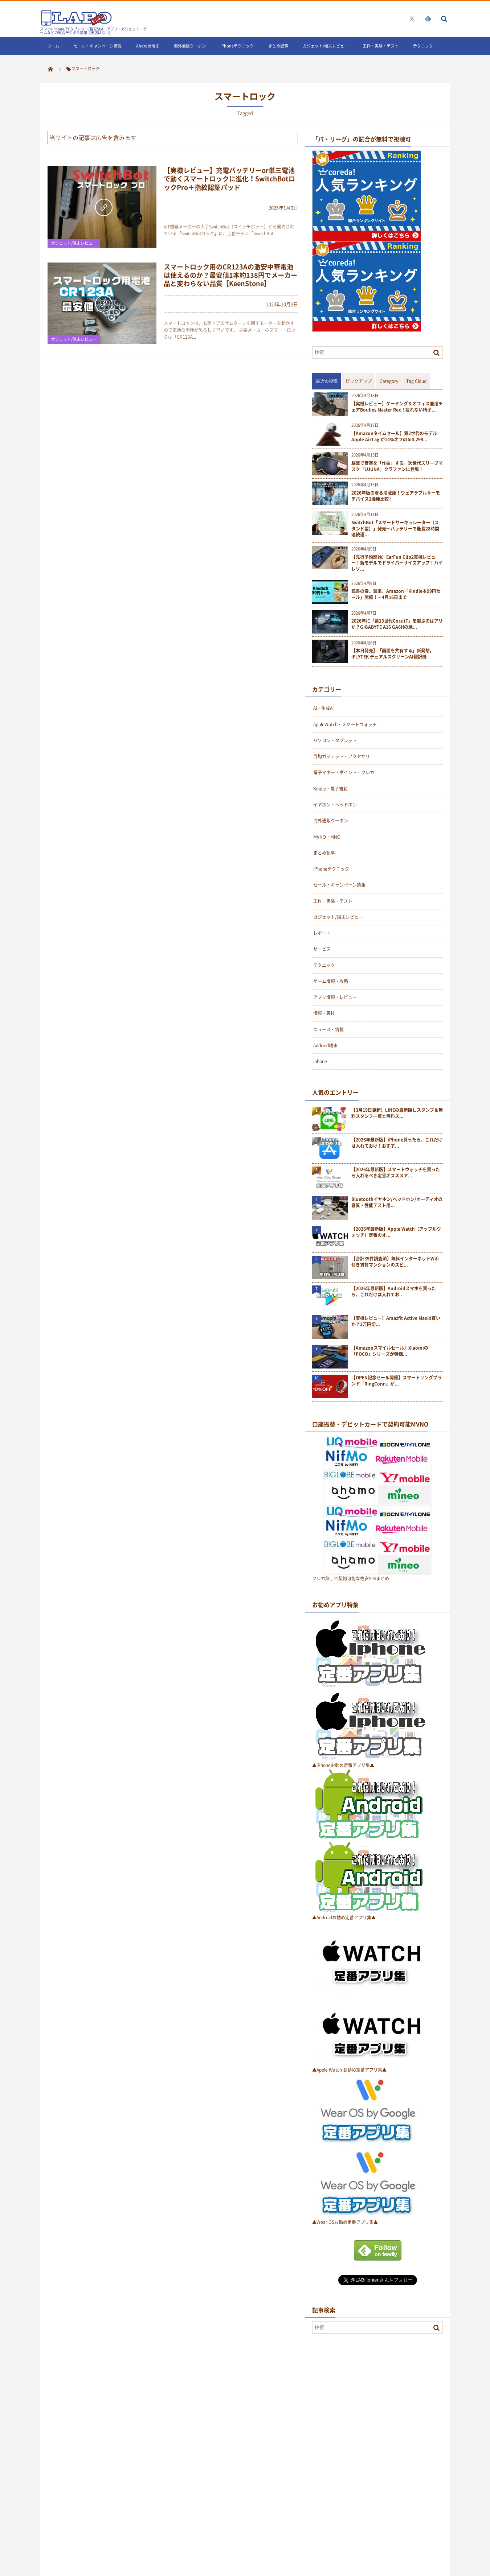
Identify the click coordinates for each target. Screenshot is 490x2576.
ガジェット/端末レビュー (325, 46)
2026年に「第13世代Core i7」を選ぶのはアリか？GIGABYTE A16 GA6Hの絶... (397, 624)
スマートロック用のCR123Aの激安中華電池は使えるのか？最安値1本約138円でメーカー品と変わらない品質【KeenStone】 (230, 275)
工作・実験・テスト (381, 46)
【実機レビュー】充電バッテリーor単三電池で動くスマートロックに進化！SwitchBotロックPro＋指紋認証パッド (229, 178)
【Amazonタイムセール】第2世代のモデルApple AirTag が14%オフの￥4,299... (394, 436)
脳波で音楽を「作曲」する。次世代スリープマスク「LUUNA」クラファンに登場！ (397, 466)
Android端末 (147, 46)
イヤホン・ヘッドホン (335, 804)
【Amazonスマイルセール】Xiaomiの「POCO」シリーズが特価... (389, 1351)
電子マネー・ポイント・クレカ (343, 772)
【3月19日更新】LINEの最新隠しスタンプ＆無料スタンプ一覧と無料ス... (397, 1113)
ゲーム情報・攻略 (330, 981)
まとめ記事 (278, 46)
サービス (322, 949)
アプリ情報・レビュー (335, 997)
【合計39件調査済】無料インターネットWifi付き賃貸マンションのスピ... (395, 1262)
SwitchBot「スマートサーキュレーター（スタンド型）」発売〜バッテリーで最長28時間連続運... (395, 529)
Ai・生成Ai (323, 708)
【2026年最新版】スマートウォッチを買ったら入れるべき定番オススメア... (395, 1173)
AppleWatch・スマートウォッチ (345, 724)
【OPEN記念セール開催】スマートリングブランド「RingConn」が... (396, 1381)
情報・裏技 (324, 1013)
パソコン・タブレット (335, 740)
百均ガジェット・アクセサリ (341, 756)
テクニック (423, 46)
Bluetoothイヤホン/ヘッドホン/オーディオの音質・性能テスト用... (396, 1202)
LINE (51, 64)
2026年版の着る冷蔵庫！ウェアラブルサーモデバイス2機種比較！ (395, 496)
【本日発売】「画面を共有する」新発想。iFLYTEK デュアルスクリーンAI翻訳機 (392, 654)
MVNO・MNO (326, 837)
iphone (320, 1061)
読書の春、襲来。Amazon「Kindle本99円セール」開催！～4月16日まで (396, 594)
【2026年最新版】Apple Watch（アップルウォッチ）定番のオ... (396, 1232)
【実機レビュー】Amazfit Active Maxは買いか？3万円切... (395, 1321)
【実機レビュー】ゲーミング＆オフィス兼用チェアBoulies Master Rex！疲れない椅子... (397, 407)
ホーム (53, 46)
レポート (322, 933)
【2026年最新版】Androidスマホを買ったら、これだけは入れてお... (393, 1291)
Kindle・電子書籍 (330, 788)
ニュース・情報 (328, 1029)
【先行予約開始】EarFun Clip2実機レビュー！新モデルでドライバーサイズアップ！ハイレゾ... (397, 563)
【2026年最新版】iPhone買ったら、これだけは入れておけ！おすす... (396, 1143)
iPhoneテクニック (237, 46)
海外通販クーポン (190, 46)
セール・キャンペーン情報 (98, 46)
